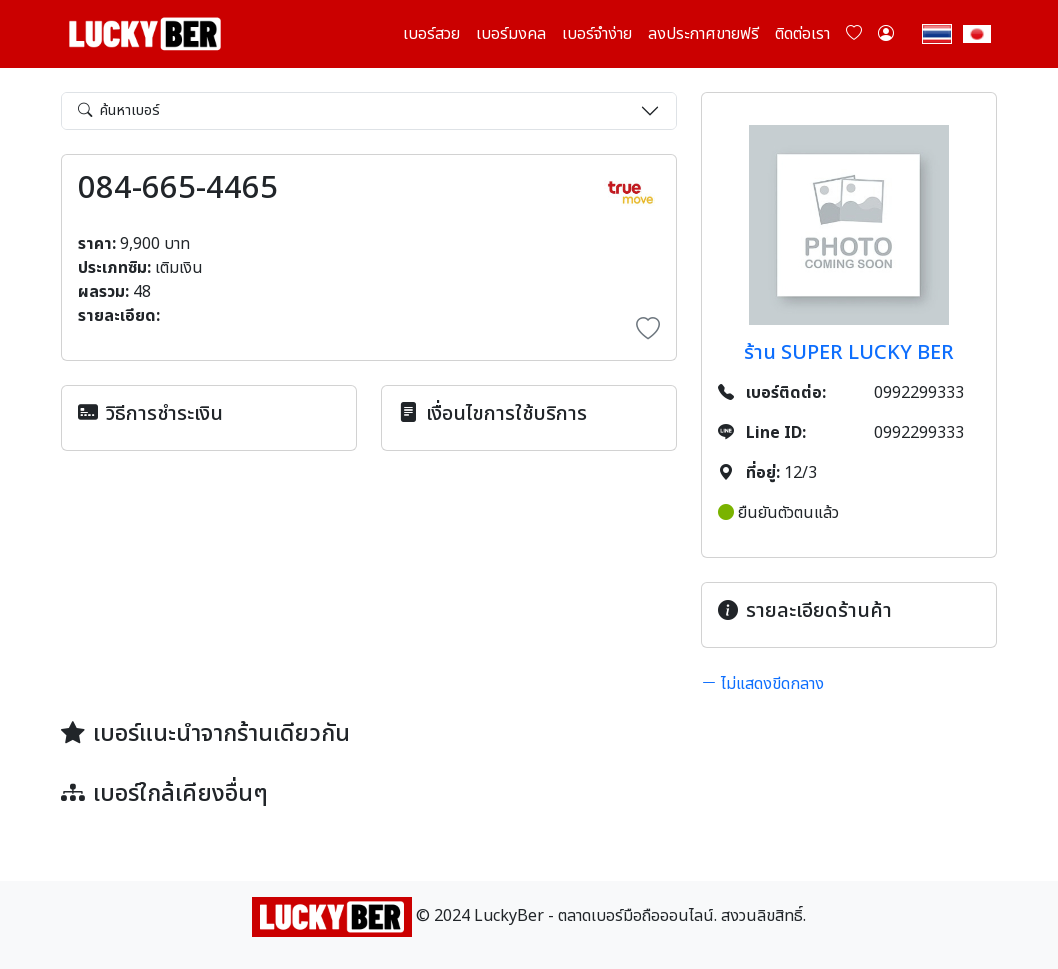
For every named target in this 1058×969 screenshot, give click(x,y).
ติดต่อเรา (802, 34)
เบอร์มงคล (511, 34)
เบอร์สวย (431, 34)
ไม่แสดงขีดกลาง (762, 684)
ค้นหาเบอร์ (119, 110)
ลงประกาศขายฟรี (703, 34)
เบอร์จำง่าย (597, 34)
